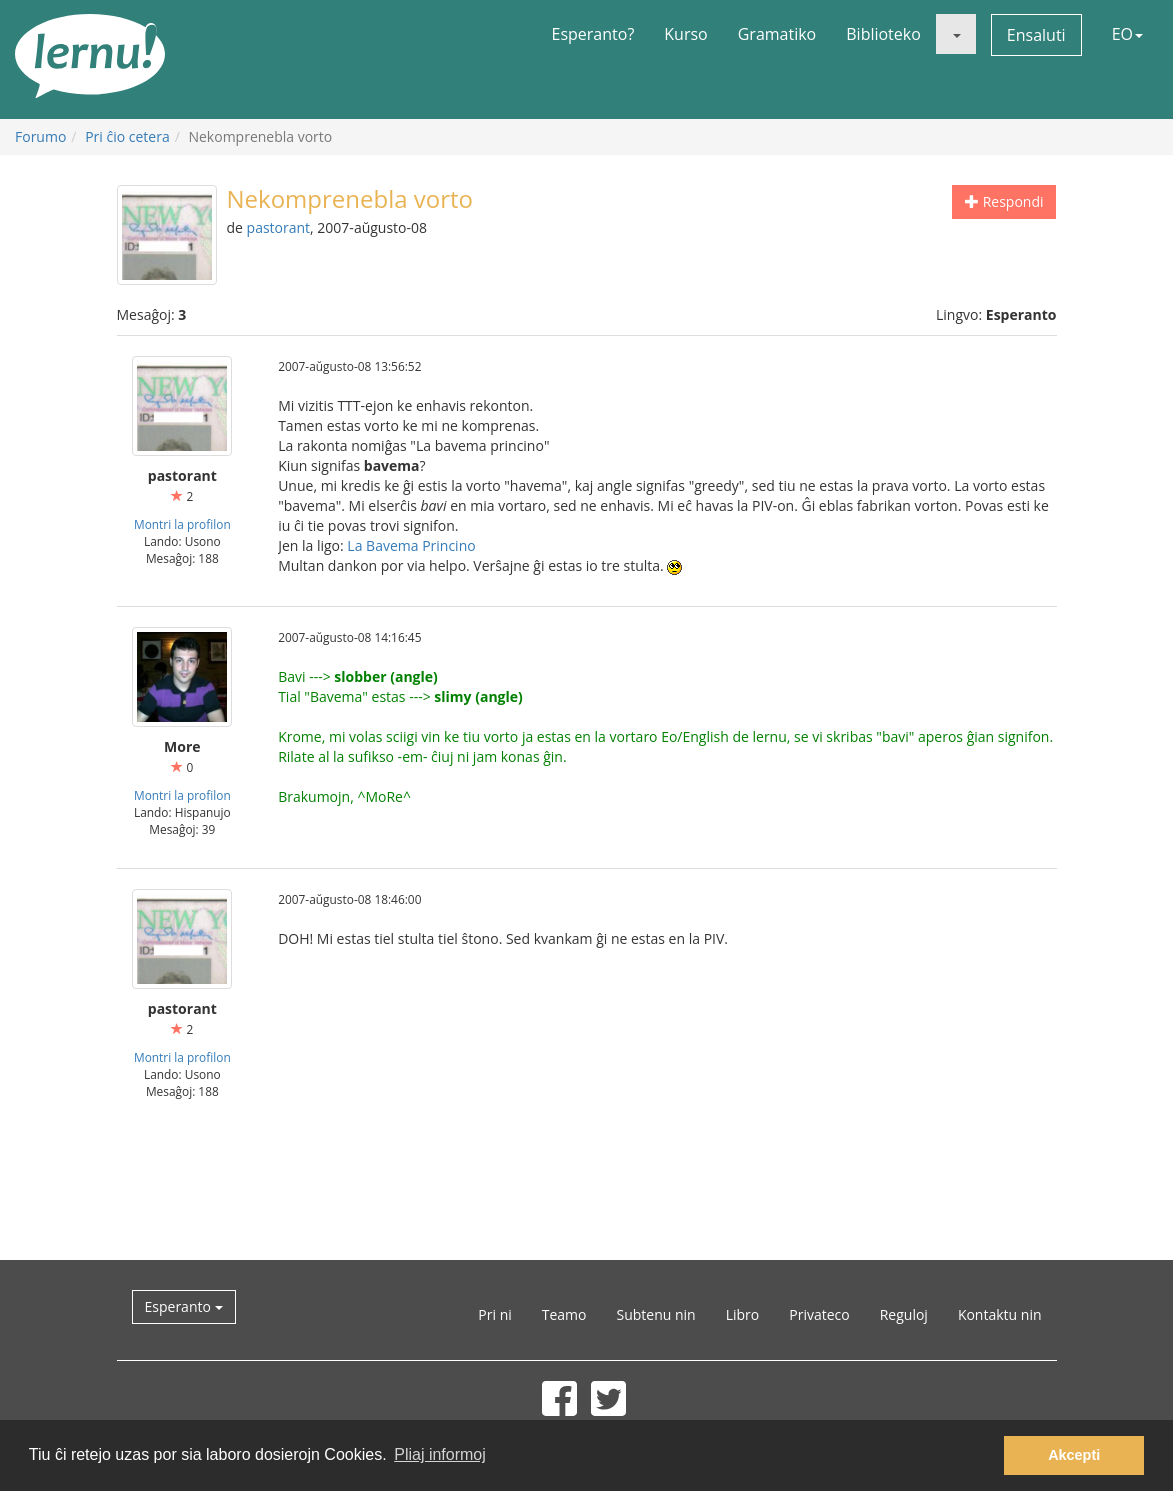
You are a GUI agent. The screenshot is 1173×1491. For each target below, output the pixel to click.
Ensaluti (1036, 35)
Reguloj (904, 1314)
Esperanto (184, 1306)
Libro (743, 1314)
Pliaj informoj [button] (440, 1454)
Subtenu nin (655, 1314)
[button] (956, 34)
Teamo (564, 1314)
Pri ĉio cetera (127, 136)
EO (1127, 34)
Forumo (40, 136)
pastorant (279, 227)
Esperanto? (593, 34)
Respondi (1004, 201)
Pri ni (494, 1314)
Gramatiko (777, 34)
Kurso (685, 34)
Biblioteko (883, 34)
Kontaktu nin (1000, 1314)
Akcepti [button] (1074, 1455)
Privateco (819, 1314)
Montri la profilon (182, 524)
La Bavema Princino (411, 545)
